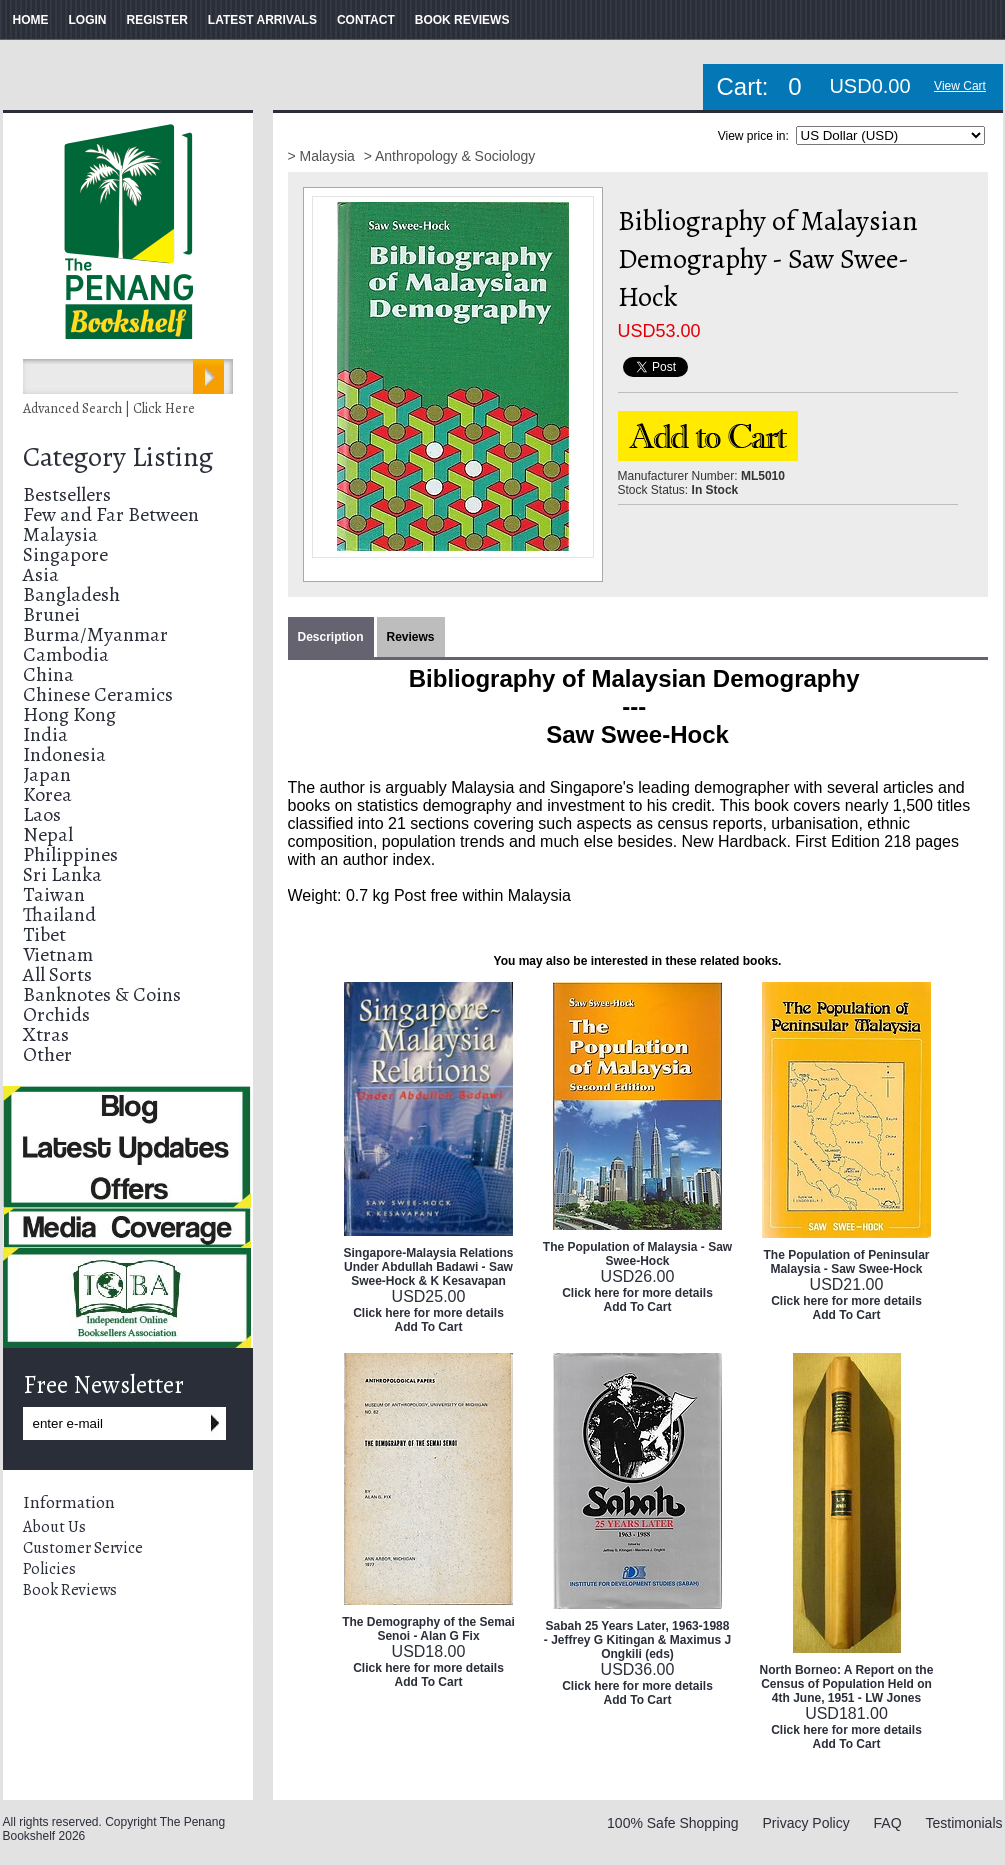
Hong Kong (69, 714)
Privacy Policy (806, 1823)
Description (331, 637)
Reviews (411, 637)
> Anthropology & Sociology (450, 156)
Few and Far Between (111, 514)
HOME (31, 20)
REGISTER (157, 20)
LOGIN (88, 20)
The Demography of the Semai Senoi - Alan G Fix (428, 1629)
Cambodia (66, 654)
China (48, 674)
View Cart (960, 86)
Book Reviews (70, 1590)
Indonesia (64, 754)
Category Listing (118, 457)
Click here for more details (428, 1313)
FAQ (888, 1823)
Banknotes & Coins (102, 994)
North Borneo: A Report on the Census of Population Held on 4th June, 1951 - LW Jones (847, 1684)
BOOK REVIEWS (462, 20)
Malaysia (60, 534)
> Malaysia (323, 156)
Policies (49, 1569)
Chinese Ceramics (98, 694)
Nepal (48, 834)
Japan (47, 774)
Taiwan (54, 894)
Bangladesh (71, 594)
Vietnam (58, 954)
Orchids (56, 1014)
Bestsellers (67, 494)
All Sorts (57, 974)
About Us (54, 1527)
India (45, 734)
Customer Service (83, 1548)
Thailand (59, 914)
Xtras (46, 1034)
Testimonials (963, 1823)
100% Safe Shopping (673, 1823)
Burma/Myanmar (95, 634)
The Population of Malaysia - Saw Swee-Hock (637, 1254)
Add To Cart (429, 1327)
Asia (41, 574)
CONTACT (366, 20)
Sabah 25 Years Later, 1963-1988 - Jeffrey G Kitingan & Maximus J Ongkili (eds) (637, 1640)
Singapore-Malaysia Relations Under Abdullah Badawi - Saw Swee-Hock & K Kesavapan (428, 1267)
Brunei (51, 614)
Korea (47, 794)
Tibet (44, 934)
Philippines (70, 854)
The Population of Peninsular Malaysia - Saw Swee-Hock (846, 1262)
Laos (42, 814)
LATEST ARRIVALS (262, 20)
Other (47, 1054)
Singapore (65, 554)
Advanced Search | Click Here (109, 408)
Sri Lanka (62, 874)
